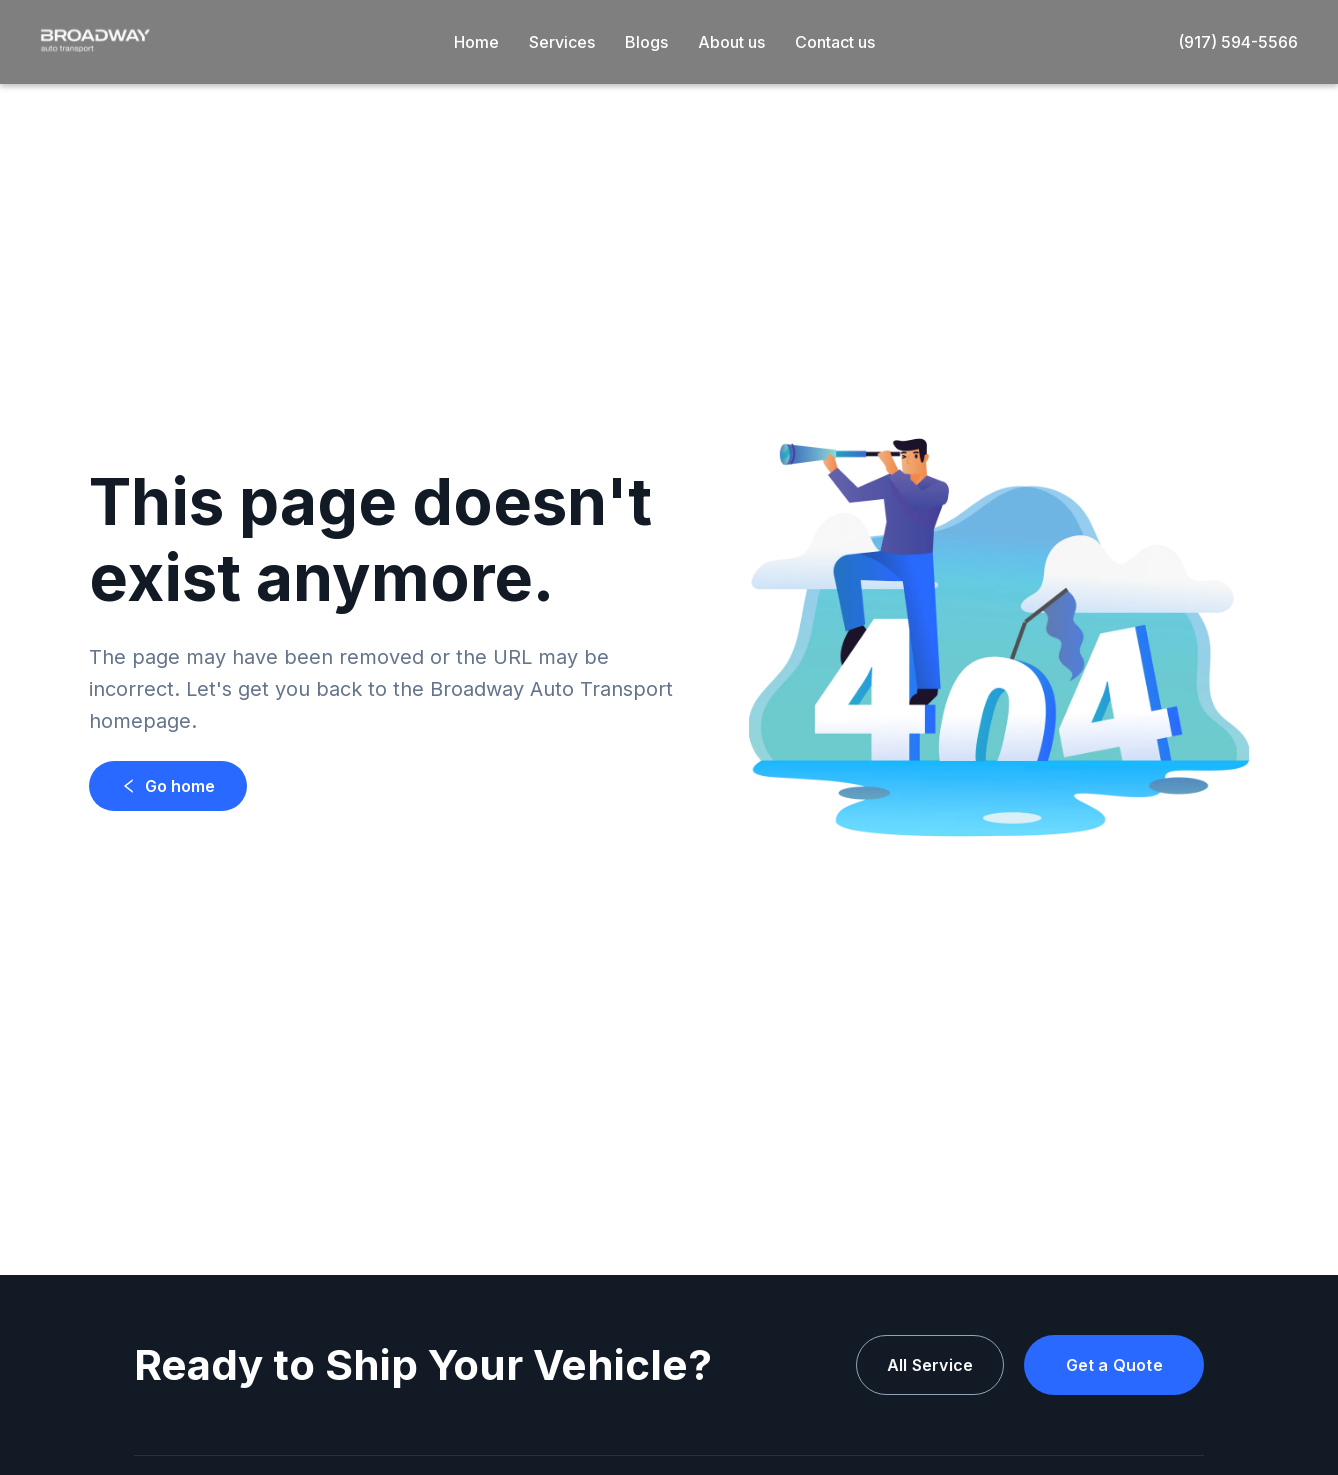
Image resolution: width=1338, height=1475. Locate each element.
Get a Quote (1114, 1365)
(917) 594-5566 (1238, 42)
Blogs (646, 42)
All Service (930, 1365)
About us (731, 42)
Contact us (835, 42)
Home (476, 42)
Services (562, 42)
